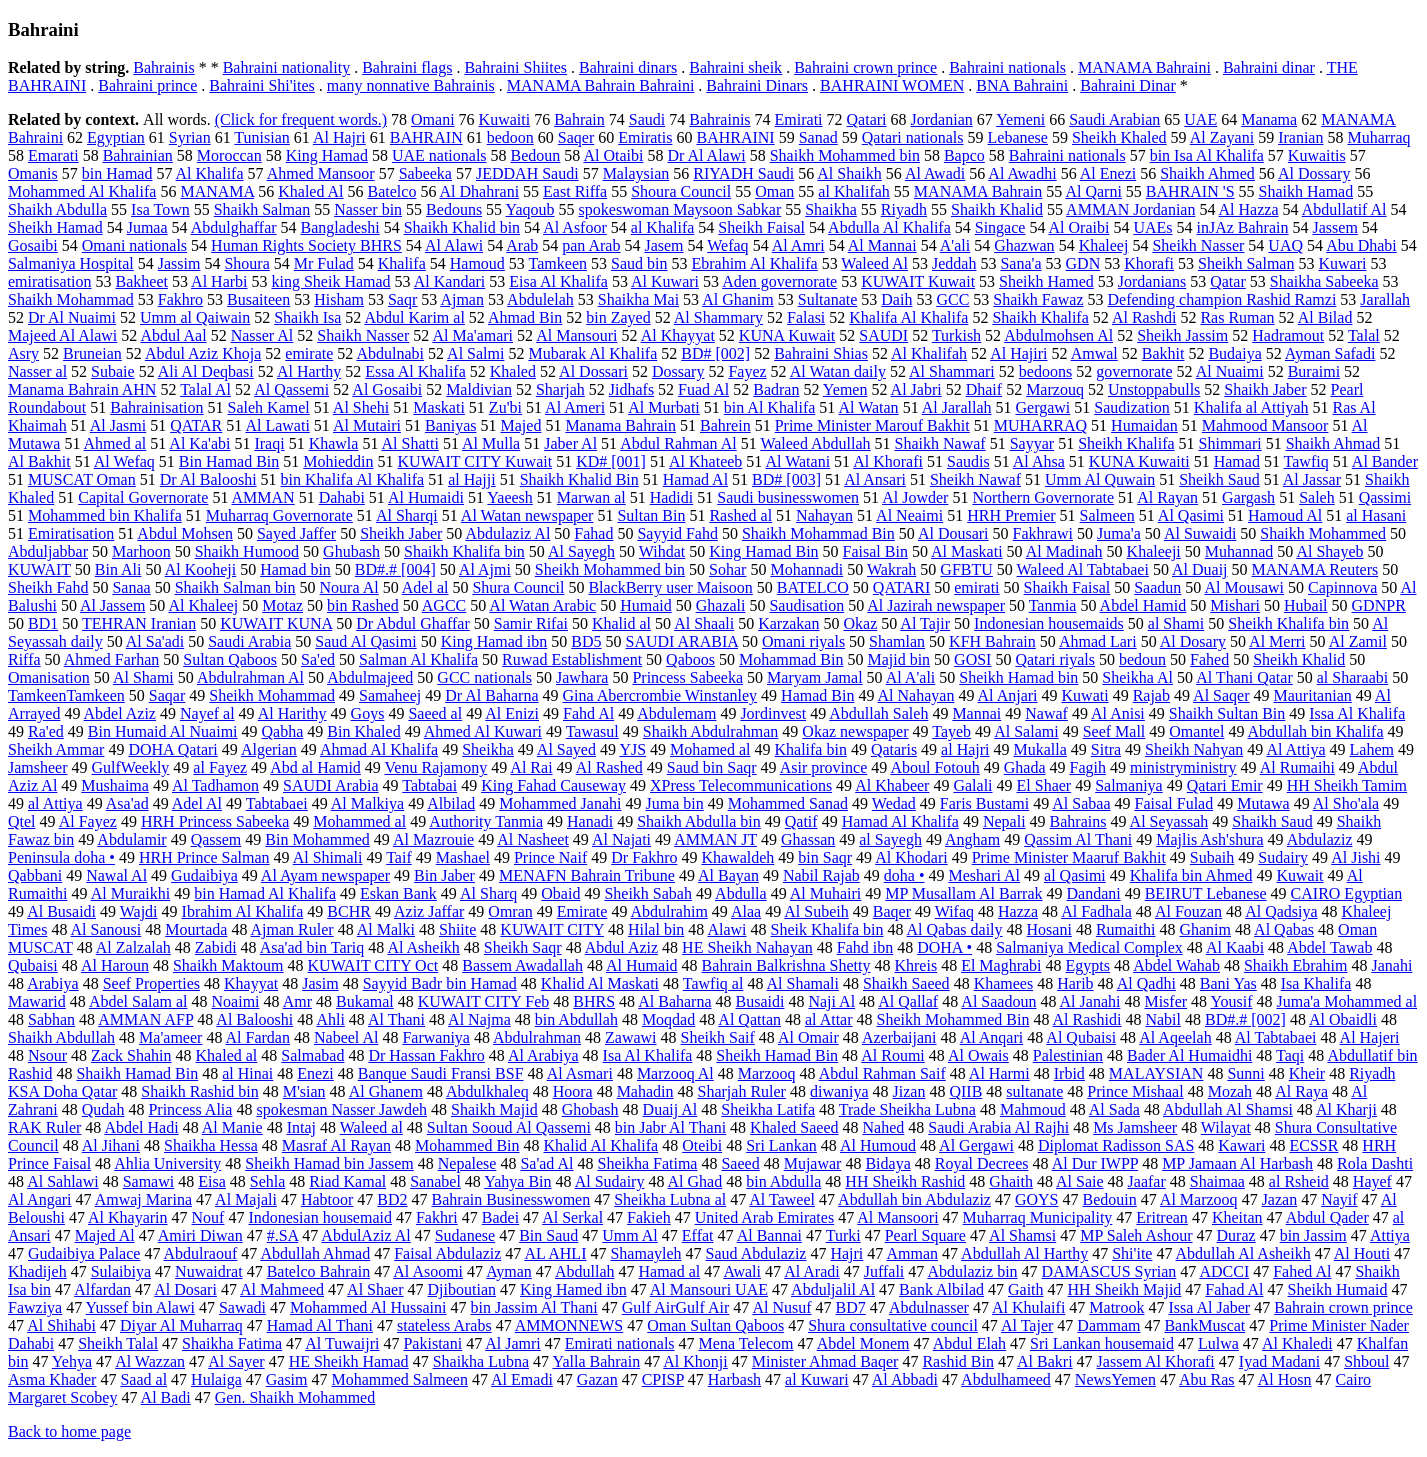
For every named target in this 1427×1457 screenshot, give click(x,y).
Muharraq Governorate (279, 515)
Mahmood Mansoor (1265, 425)
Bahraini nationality (287, 67)
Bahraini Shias (821, 353)
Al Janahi (1090, 1001)
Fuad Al (703, 389)
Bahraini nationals (1007, 67)
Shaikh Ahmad (1333, 443)
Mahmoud (1033, 1109)
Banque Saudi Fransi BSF (441, 1073)
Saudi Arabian (1114, 119)
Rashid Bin (958, 1361)
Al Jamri (513, 1343)
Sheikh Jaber (401, 533)
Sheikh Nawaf (975, 479)
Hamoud (477, 263)
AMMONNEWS (569, 1325)
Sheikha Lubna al (670, 1199)
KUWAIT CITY (552, 929)
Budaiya (1234, 353)
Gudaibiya (204, 875)
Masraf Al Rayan (336, 1145)
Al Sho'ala (1346, 803)
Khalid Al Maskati (600, 983)
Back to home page (69, 1431)
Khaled (513, 371)
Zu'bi (505, 407)
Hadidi (672, 497)
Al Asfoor (575, 227)
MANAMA (217, 191)
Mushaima (115, 785)
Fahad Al (1234, 1289)
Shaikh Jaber (1265, 389)
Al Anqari (992, 1037)
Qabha (283, 731)
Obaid (560, 893)
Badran (776, 389)
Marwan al (591, 497)
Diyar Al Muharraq (181, 1325)
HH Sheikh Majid (1125, 1289)
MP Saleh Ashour (1136, 1235)
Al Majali (246, 1199)
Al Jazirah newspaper (936, 605)
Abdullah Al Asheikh (1243, 1253)
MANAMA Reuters (1315, 569)
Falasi (806, 317)
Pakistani (432, 1343)
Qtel (22, 821)
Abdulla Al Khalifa (889, 227)
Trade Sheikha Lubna (907, 1109)
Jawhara (582, 677)
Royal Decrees (982, 1163)
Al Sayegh (581, 551)
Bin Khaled (363, 731)
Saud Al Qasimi (365, 641)
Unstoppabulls (1154, 389)
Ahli (330, 1019)
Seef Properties (151, 983)
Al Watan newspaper (527, 515)
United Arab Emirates (765, 1217)
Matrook (1116, 1307)
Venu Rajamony (436, 767)
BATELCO (813, 587)
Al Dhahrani (480, 191)
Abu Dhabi (1361, 245)
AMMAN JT (715, 839)
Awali (742, 1271)
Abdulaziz (1320, 839)
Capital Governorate (143, 497)
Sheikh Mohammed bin (610, 569)
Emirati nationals (620, 1343)
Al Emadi (522, 1379)
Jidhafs (631, 389)
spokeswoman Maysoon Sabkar (680, 209)
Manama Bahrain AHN (82, 389)
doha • (904, 875)
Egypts (1088, 965)
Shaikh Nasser (363, 335)
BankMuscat (1204, 1325)
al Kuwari (817, 1379)
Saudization (1132, 407)
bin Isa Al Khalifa (1207, 155)
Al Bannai (769, 1235)
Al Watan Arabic (542, 605)
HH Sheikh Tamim (1347, 785)
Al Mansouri (576, 335)
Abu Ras (1207, 1379)
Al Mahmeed (282, 1289)
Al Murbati (664, 407)
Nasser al (37, 371)
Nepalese (467, 1163)
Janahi (1392, 965)
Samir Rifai (531, 623)
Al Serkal (572, 1217)
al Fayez (220, 767)
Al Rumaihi (1297, 767)
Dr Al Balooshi (208, 479)
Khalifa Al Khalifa (908, 317)
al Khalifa (663, 227)
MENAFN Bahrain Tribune (587, 875)
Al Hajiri (1018, 353)
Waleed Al (874, 263)
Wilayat (1226, 1127)
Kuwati (1085, 695)
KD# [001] (611, 461)
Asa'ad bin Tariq (312, 947)
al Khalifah (854, 191)
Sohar (727, 569)
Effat (698, 1235)
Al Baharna (674, 1001)
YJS (632, 749)
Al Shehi (361, 407)
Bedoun (536, 155)
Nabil (1163, 1019)
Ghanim (1205, 929)
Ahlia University (167, 1163)
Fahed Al (1302, 1271)
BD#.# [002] (1245, 1019)
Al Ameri (575, 407)
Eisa (212, 1181)
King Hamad (327, 155)
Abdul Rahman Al (678, 443)
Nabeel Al (346, 1037)
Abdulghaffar (234, 227)
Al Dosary (1193, 641)
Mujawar (813, 1163)
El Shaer (1044, 785)
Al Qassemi (291, 389)
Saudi (647, 119)
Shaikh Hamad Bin (137, 1073)
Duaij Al (670, 1109)
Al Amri (798, 245)
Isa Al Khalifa (648, 1055)
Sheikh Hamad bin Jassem (329, 1163)
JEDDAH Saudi (527, 173)
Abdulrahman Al (250, 677)
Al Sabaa (1081, 803)
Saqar (167, 695)
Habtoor (327, 1199)
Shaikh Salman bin (235, 587)
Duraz (1236, 1235)
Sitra (1106, 749)
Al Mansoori (897, 1217)
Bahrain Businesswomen (511, 1199)
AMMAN (263, 497)
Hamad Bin (817, 695)
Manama (1269, 119)
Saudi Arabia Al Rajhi (998, 1127)
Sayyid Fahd (677, 533)
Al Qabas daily (955, 929)
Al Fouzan (1188, 911)
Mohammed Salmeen (400, 1379)
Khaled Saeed (794, 1127)
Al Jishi (1355, 857)
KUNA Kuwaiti (1139, 461)
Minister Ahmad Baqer (825, 1361)
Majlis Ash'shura (1209, 839)
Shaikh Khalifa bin (464, 551)
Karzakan (788, 623)
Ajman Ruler (292, 929)
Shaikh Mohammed (1323, 533)
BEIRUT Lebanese (1206, 893)
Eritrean (1162, 1217)
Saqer (576, 137)
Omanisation (49, 677)
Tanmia (1053, 605)
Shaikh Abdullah (61, 1037)
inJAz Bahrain (1243, 227)
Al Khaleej (203, 605)
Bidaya (887, 1163)
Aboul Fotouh (934, 767)
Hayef (1372, 1181)
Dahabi (342, 497)
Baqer (892, 911)
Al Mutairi (367, 425)
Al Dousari (953, 533)
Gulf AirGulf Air (676, 1307)
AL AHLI (555, 1253)
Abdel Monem (863, 1343)
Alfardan (102, 1289)
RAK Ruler (44, 1127)
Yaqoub (530, 209)
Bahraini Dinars (757, 85)
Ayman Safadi (1330, 353)
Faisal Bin (875, 551)
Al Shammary (718, 317)
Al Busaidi (61, 911)
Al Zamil (1358, 641)
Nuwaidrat (209, 1271)
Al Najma (479, 1019)
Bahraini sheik (735, 67)
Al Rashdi (1144, 317)
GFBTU (966, 569)
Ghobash (590, 1109)
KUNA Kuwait (787, 335)
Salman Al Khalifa (418, 659)
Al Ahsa (1039, 461)
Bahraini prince (147, 85)
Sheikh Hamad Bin (777, 1055)
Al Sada (1114, 1109)
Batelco (392, 191)
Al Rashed (609, 767)
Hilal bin (656, 929)
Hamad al (670, 1271)
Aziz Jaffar (429, 911)
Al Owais (978, 1055)
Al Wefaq (124, 461)
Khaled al (227, 1055)
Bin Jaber (444, 875)
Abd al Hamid (315, 767)
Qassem (216, 839)
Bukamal (365, 1001)
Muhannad (1239, 551)
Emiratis (645, 137)
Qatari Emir (1225, 785)
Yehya (72, 1361)
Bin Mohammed (317, 839)
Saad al (143, 1379)
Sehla (268, 1181)
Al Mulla (491, 443)
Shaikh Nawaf (940, 443)
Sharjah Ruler (742, 1091)
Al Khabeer (892, 785)
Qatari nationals (913, 137)
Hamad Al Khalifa (900, 821)
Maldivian (479, 389)
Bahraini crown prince (865, 67)
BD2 (392, 1199)
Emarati (53, 155)
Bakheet (142, 281)
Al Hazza (1249, 209)
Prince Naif (550, 857)
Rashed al (740, 515)
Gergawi (1043, 407)
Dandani (1093, 893)
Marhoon (141, 551)
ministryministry (1183, 767)
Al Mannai (882, 245)
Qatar (1228, 281)
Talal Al (205, 389)
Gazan (597, 1379)
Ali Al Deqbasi (206, 371)
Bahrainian (138, 155)
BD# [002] (715, 353)
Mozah (1230, 1091)
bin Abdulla (783, 1181)
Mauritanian (1313, 695)
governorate (1134, 371)
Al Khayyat (678, 335)
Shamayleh (645, 1253)
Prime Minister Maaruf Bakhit (1069, 857)
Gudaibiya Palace (84, 1253)
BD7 (851, 1307)
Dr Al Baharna (491, 695)
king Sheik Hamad (331, 281)
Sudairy (1283, 857)
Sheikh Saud (1219, 479)
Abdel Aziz (120, 713)
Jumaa (147, 227)
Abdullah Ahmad (315, 1253)
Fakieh (649, 1217)
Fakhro (180, 299)
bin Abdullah (576, 1019)
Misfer (1165, 1001)
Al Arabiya (543, 1055)
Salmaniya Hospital (71, 263)
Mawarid (37, 1001)
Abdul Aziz (621, 947)
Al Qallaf (908, 1001)
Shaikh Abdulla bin (699, 821)
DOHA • (944, 947)
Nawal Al (116, 875)
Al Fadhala (1096, 911)
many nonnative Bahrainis (411, 85)
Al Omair (808, 1037)
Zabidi (216, 947)
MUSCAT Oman (82, 479)
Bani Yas (1228, 983)
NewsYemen (1115, 1379)
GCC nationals (484, 677)
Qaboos (690, 659)
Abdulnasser (929, 1307)
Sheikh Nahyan (1194, 749)
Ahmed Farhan (112, 659)
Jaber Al (570, 443)
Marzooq (767, 1073)
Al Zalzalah (133, 947)
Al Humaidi (426, 497)
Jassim (179, 263)
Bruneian (92, 353)
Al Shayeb (1329, 551)
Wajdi (139, 911)
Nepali (1004, 821)
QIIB (965, 1091)
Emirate (582, 911)
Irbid (1069, 1073)
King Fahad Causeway (553, 785)
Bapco (964, 155)
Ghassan (808, 839)
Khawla (334, 443)
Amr (297, 1001)
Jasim (320, 983)
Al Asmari (580, 1073)
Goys (368, 713)
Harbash (734, 1379)
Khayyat (251, 983)
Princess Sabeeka (687, 677)
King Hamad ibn (494, 641)
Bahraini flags (407, 67)
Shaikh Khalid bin (462, 227)
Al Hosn (1285, 1379)
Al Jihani (111, 1145)
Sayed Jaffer (296, 533)
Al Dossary (1314, 173)
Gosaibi (33, 245)
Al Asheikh (423, 947)
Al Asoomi (428, 1271)
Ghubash (351, 551)
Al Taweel (782, 1199)
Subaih (1212, 857)
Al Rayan (1167, 497)
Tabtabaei (277, 803)
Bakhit (1163, 353)
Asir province (824, 767)
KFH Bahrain (992, 641)
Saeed (740, 1163)
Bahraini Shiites (515, 67)
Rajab (1151, 695)
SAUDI (883, 335)
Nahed (884, 1127)
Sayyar (1032, 443)
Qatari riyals (1055, 659)
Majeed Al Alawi (62, 335)
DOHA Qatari (172, 749)
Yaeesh (509, 497)
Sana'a (1020, 263)
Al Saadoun (998, 1001)
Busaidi (760, 1001)
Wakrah (891, 569)
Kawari (1241, 1145)
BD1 (43, 623)
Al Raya (1301, 1091)
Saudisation (806, 605)
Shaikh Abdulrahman (711, 731)
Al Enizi (512, 713)
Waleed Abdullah (815, 443)
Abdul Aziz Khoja (203, 353)
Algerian (269, 749)
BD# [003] (786, 479)
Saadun (1157, 587)
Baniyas (451, 425)
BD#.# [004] (395, 569)
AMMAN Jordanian (1130, 209)
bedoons (1045, 371)
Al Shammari (952, 371)
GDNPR (1379, 605)
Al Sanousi (106, 929)
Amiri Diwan (200, 1235)
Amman (912, 1253)
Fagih (1087, 767)
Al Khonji (695, 1361)
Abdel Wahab (1176, 965)
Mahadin (645, 1091)
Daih (896, 299)
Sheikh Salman (1246, 263)
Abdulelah (540, 299)
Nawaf (1046, 713)
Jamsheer (38, 767)
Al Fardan (258, 1037)
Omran (510, 911)
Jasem (663, 245)
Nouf (208, 1217)
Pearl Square (925, 1235)
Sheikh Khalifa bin (1288, 623)
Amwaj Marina (143, 1199)
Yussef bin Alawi (140, 1307)
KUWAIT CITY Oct (373, 965)
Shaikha (831, 209)
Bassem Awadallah (522, 965)
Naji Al (831, 1001)
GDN (1083, 263)
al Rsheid (1299, 1181)
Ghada (1025, 767)
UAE (1200, 119)
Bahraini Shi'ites (262, 85)
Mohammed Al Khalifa (82, 191)
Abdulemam (676, 713)
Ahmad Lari (1098, 641)
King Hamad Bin (763, 551)
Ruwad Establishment (572, 659)
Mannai (976, 713)
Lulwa (1218, 1343)
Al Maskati (967, 551)
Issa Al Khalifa (1357, 713)
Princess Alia (190, 1109)
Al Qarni (1093, 191)
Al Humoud (878, 1145)
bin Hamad (117, 173)
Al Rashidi (1087, 1019)
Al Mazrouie (433, 839)
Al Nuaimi (1230, 371)
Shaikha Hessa (211, 1145)
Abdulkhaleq (487, 1091)
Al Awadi (935, 173)
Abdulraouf (201, 1253)
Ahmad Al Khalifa (379, 749)
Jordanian (942, 119)
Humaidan (1144, 425)
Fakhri (437, 1217)
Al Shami (143, 677)
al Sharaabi (1353, 677)
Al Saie (1080, 1181)
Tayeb (951, 731)
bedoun (1142, 659)
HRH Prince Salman (204, 857)
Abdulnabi (390, 353)
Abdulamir (131, 839)
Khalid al (621, 623)
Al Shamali (803, 983)
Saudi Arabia (249, 641)
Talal (1364, 335)
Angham (972, 839)
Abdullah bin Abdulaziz (914, 1199)
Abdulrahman (537, 1037)
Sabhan (51, 1019)
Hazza (1018, 911)
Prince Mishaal (1135, 1091)
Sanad (818, 137)
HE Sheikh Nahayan (747, 947)
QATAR (196, 425)
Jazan (1280, 1199)
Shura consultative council (893, 1325)
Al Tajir (925, 623)
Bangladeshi (340, 227)
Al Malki (386, 929)
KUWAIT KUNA (276, 623)
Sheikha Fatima (647, 1163)
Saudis (968, 461)
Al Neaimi (909, 515)
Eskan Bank (398, 893)
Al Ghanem (386, 1091)
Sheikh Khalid (1299, 659)
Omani (433, 119)
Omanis (33, 173)
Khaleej (1104, 245)
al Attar (829, 1019)
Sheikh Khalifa (1126, 443)
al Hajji (472, 479)
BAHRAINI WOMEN (892, 85)
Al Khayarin (128, 1217)
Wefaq (727, 245)
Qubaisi (33, 965)
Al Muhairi (826, 893)
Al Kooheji (201, 569)
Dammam (1108, 1325)
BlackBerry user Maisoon (670, 587)
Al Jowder (915, 497)
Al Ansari (875, 479)
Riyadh (904, 209)
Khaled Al (310, 191)
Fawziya (35, 1307)
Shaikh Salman (262, 209)
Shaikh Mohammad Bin (818, 533)
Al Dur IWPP (1095, 1163)
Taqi (1290, 1055)
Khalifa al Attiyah (1251, 407)
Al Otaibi (613, 155)
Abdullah (585, 1271)
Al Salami (1026, 731)
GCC (952, 299)
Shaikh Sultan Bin (1227, 713)
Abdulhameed (1006, 1379)
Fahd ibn (865, 947)
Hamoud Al (1285, 515)
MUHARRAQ (1040, 425)
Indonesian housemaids (1049, 623)
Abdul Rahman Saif (882, 1073)
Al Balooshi (254, 1019)
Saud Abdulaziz (756, 1253)
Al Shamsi (1022, 1235)
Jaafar (1147, 1181)
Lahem (1372, 749)
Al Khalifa (210, 173)
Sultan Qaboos (230, 659)
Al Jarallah (957, 407)
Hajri (846, 1253)
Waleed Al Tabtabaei (1083, 569)
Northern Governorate (1043, 497)
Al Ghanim (738, 299)
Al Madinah (1064, 551)
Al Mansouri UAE (709, 1289)
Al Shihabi (61, 1325)
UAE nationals (439, 155)
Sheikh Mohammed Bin (953, 1019)
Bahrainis (163, 67)
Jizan (909, 1091)
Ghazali (721, 605)
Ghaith (1011, 1181)
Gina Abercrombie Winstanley (660, 695)
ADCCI (1224, 1271)
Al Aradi (812, 1271)
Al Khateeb (705, 461)
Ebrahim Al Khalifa (754, 263)
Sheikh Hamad (55, 227)
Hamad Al (695, 479)
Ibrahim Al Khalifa (243, 911)
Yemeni (1020, 119)
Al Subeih (816, 911)
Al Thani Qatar (1244, 677)
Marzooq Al (675, 1073)
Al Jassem (112, 605)
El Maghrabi (1001, 965)
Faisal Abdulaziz (447, 1253)
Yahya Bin (517, 1181)
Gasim (287, 1379)
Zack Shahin (131, 1055)
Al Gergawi (976, 1145)
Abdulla (741, 893)
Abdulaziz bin (972, 1271)
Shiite (457, 929)
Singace (1000, 227)
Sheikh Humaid (1338, 1289)
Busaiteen (258, 299)
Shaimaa (1217, 1181)
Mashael (463, 857)
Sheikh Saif (718, 1037)
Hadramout (1288, 335)
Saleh (1317, 497)
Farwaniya (436, 1037)
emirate (309, 353)
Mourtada (196, 929)
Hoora (573, 1091)
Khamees (1004, 983)
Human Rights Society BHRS (306, 245)
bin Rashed (363, 605)
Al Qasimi (1191, 515)
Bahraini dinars (628, 67)
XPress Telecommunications (741, 785)
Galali (972, 785)
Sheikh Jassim (1182, 335)
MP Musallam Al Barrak (963, 893)
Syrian (190, 137)
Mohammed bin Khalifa (105, 515)
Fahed (1209, 659)
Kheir (1307, 1073)
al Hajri (965, 749)
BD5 (586, 641)
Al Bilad (1325, 317)
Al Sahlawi (63, 1181)
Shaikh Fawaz (1038, 299)
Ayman (509, 1271)
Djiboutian (462, 1289)
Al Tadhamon (215, 785)
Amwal (1094, 353)
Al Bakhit (39, 461)
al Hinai (247, 1073)
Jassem (1335, 227)
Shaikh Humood (247, 551)
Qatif (801, 821)
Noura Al (349, 587)
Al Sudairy (610, 1181)
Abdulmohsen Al (1058, 335)
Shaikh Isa (307, 317)
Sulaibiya (121, 1271)
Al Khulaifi (1028, 1307)
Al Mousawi (1244, 587)
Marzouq (1055, 389)
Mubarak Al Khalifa (592, 353)
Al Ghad (695, 1181)
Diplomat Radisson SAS (1116, 1145)
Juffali (884, 1271)
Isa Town (160, 209)
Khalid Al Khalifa (601, 1145)
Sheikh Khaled (1119, 137)
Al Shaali (704, 623)
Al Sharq (488, 893)
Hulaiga (216, 1379)
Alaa (746, 911)
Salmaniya (1129, 785)
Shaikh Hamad (1306, 191)
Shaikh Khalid (997, 209)
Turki (843, 1235)
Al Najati (621, 839)
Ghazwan (1024, 245)
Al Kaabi (1235, 947)
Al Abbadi (905, 1379)
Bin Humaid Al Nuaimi (163, 731)
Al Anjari (1008, 695)
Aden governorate (779, 281)
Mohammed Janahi (560, 803)
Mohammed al (359, 821)
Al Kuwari (665, 281)
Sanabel (435, 1181)
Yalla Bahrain (596, 1361)
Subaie (113, 371)
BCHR (349, 911)
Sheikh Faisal (761, 227)
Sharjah (560, 389)
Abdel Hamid (1143, 605)
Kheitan (1237, 1217)
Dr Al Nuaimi (72, 317)
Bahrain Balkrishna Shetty (786, 965)
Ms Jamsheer (1135, 1127)
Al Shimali (328, 857)
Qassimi (1385, 497)
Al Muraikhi (131, 893)
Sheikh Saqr (523, 947)
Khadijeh (37, 1271)
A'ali (955, 245)
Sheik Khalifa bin (827, 929)
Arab (522, 245)
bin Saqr (825, 857)
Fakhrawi (1043, 533)
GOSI (972, 659)
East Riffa (575, 191)
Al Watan (868, 407)
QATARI (901, 587)
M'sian (304, 1091)
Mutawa (1263, 803)
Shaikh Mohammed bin (845, 155)
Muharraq (1378, 137)
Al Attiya (1295, 749)
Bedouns (454, 209)
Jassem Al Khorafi (1156, 1361)
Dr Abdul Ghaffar (412, 623)
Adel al (425, 587)
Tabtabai (429, 785)
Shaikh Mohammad (71, 299)
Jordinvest (773, 713)
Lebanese (1018, 137)
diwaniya (839, 1091)
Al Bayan (728, 875)
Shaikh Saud (1272, 821)
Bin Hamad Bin (229, 461)
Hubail (1306, 605)
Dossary (678, 371)
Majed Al (105, 1235)
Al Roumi (893, 1055)
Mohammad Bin (791, 659)
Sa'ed (318, 659)
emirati (976, 587)
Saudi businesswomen (788, 497)
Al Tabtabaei (1276, 1037)
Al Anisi (1118, 713)
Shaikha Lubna (481, 1361)
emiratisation (50, 281)
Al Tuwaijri (342, 1343)
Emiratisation (71, 533)
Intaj (301, 1127)
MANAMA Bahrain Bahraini (601, 85)
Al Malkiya (367, 803)
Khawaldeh (737, 857)
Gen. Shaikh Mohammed (295, 1397)
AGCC (444, 605)
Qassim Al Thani (1078, 839)
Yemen (845, 389)
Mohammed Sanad (788, 803)
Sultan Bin (651, 515)
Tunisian (261, 137)
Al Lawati (277, 425)
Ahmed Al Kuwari (483, 731)
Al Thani (396, 1019)
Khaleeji (1154, 551)
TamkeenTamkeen (66, 695)
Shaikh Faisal (1067, 587)
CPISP (663, 1379)
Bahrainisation (156, 407)
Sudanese (465, 1235)
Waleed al (371, 1127)
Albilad (451, 803)
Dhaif (984, 389)
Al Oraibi (1079, 227)
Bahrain (579, 119)
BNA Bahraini (1022, 85)
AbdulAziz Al (365, 1235)
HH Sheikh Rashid (905, 1181)
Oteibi (702, 1145)
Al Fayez (88, 821)
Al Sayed (566, 749)
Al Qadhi (1146, 983)
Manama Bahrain (620, 425)
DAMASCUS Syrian (1109, 1271)
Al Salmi (475, 353)
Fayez (747, 371)
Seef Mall (1114, 731)
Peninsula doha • (61, 857)
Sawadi (242, 1307)
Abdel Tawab (1329, 947)
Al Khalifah (929, 353)
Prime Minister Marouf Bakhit (872, 425)
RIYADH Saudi (743, 173)
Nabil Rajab (821, 875)
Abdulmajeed (370, 677)
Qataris (894, 749)
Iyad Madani (1279, 1361)
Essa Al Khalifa (415, 371)
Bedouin (1110, 1199)
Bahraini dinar (1269, 67)
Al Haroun (115, 965)
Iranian (1300, 137)
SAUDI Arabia (331, 785)
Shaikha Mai (638, 299)
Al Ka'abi (199, 443)
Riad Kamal (347, 1181)
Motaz (282, 605)
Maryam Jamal (815, 677)
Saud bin (639, 263)
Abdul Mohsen (185, 533)
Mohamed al (710, 749)
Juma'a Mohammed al (1346, 1001)
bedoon (510, 137)
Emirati (799, 119)
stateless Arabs (444, 1325)
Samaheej (390, 695)
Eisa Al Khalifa (558, 281)
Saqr (402, 299)
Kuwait (1299, 875)
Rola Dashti (1375, 1163)
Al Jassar (1312, 479)
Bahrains (1078, 821)
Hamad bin (295, 569)
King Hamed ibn (573, 1289)
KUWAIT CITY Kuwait (475, 461)
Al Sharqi (407, 515)
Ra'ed (46, 731)
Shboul (1366, 1361)
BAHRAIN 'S (1190, 191)
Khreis (915, 965)
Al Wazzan (150, 1361)
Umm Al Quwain (1100, 479)
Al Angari (40, 1199)
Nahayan (824, 515)
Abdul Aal (173, 335)
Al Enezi (1108, 173)
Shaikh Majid (494, 1109)
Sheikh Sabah (648, 893)
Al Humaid (642, 965)
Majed (521, 425)
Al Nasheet (533, 839)
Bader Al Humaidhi (1189, 1055)
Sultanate (828, 299)
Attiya (1390, 1235)
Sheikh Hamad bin (1018, 677)
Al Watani (797, 461)
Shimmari (1230, 443)
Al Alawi (454, 245)
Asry (23, 353)
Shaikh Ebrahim (1296, 965)
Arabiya (53, 983)
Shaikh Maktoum (228, 965)
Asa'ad (127, 803)
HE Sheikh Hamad (349, 1361)
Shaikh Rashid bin (199, 1091)
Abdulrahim (669, 911)
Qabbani (35, 875)
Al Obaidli (1343, 1019)
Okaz (860, 623)
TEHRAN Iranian (139, 623)
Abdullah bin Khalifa (1316, 731)
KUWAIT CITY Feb (484, 1001)
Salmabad (312, 1055)
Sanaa (131, 587)
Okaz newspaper (855, 731)
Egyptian (116, 137)
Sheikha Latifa (768, 1109)
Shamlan (897, 641)
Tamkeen (558, 263)
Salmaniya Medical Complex (1089, 947)
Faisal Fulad (1174, 803)
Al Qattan (749, 1019)
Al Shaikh (849, 173)
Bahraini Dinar (1128, 85)
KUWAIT (39, 569)
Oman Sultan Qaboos (715, 1325)
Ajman (462, 299)
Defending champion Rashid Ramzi (1222, 299)
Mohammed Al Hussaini (368, 1307)
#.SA (283, 1235)
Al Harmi (999, 1073)
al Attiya (55, 803)
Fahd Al (588, 713)
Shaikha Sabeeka (1324, 281)
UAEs (1152, 227)
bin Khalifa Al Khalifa (353, 479)
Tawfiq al (713, 983)
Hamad (1237, 461)
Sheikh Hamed (1046, 281)
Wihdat (662, 551)
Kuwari (1342, 263)
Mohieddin (338, 461)
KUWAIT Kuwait (918, 281)
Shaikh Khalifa (1040, 317)
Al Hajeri (1370, 1037)
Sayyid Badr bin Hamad (440, 983)
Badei (500, 1217)
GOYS (1037, 1199)
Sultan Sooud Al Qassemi (509, 1127)
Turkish (956, 335)
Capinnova (1342, 587)
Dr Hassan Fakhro (426, 1055)
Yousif (1232, 1001)
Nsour (47, 1055)
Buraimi (1314, 371)
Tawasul (592, 731)
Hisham (339, 299)
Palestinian (1068, 1055)
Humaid (646, 605)
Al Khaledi (1297, 1343)
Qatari (867, 119)
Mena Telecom (746, 1343)
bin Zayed (618, 317)
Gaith (1026, 1289)
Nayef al (207, 713)
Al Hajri (339, 137)
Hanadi (590, 821)
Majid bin (898, 659)
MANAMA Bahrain (978, 191)
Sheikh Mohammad (272, 695)
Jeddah (954, 263)
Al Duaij (1200, 569)
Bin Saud (548, 1235)
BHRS (594, 1001)
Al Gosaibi (387, 389)
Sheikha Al (1137, 677)
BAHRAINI (735, 137)
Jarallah (1385, 299)
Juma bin (674, 803)
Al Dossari (593, 371)
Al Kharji (1346, 1109)
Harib (1075, 983)
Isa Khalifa (1316, 983)
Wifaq (954, 911)
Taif (399, 857)
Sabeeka (425, 173)
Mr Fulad (324, 263)
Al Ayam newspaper (325, 875)
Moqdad (668, 1019)
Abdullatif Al (1344, 209)
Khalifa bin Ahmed (1191, 875)
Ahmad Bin (525, 317)
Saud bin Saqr (712, 767)
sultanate (1034, 1091)
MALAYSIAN (1156, 1073)
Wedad (894, 803)
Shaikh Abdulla (57, 209)
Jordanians (1152, 281)
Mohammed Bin (467, 1145)
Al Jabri (916, 389)
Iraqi (269, 443)
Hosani (1049, 929)
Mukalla (1040, 749)
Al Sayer (236, 1361)
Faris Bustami (984, 803)
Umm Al (630, 1235)
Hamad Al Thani (320, 1325)
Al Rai (531, 767)
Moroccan (229, 155)
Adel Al (197, 803)
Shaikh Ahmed (1207, 173)
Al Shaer (375, 1289)
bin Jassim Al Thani (533, 1307)
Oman (774, 191)
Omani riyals (803, 641)
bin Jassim (1313, 1235)
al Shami (1176, 623)
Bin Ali (118, 569)
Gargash (1248, 497)
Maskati (439, 407)
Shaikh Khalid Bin (579, 479)
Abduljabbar (48, 551)
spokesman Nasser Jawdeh (341, 1109)
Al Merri (1277, 641)
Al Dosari (185, 1289)
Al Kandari (450, 281)
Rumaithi (1126, 929)
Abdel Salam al (138, 1001)
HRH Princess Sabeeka (215, 821)
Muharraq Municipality (1038, 1217)
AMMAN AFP (145, 1019)
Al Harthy (309, 371)
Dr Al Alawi (706, 155)
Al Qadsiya (1281, 911)
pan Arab (591, 245)
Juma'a (1119, 533)
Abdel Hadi (141, 1127)
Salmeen (1107, 515)
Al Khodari (911, 857)
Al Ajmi (485, 569)
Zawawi (631, 1037)
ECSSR (1313, 1145)
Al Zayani (1222, 137)
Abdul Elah (969, 1343)
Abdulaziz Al (507, 533)
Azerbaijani (899, 1037)
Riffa (24, 659)
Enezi (315, 1073)
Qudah (103, 1109)
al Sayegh (890, 839)
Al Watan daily (838, 371)
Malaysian (636, 173)
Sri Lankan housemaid (1102, 1343)
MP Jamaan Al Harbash (1237, 1163)
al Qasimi (1075, 875)
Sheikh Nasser (1198, 245)
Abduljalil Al (833, 1289)
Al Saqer (1221, 695)
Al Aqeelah (1175, 1037)
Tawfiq (1306, 461)
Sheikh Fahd (48, 587)
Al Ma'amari (472, 335)
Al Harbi (219, 281)
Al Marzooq (1199, 1199)
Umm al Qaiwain (195, 317)
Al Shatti (410, 443)
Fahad (593, 533)
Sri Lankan (781, 1145)
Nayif (1339, 1199)
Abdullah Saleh (878, 713)
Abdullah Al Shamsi (1228, 1109)
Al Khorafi (888, 461)
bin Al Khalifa (770, 407)
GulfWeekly (131, 767)
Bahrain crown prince (1343, 1307)
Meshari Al (985, 875)
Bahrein (725, 425)
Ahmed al (115, 443)
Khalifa (402, 263)
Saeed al (435, 713)
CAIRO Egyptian (1347, 893)
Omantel (1196, 731)
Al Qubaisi (1081, 1037)
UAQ (1285, 245)
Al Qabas (1284, 929)
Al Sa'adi (155, 641)
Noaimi (236, 1001)
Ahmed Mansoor (321, 173)
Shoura (246, 263)
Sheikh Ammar (56, 749)
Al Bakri (1045, 1361)
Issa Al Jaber (1209, 1307)
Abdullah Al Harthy (1024, 1253)
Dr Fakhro (644, 857)
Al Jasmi (118, 425)
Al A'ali (911, 677)
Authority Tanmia (486, 821)
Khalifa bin (810, 749)
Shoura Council (681, 191)
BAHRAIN (426, 137)
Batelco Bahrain (319, 1271)
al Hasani (1376, 515)
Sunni (1245, 1073)
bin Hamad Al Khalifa (265, 893)
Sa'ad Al (546, 1163)
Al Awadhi (1022, 173)
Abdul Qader (1327, 1217)
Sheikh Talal (118, 1343)
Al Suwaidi (1200, 533)
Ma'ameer (170, 1037)
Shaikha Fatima (232, 1343)
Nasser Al (262, 335)
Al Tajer (1027, 1325)
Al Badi (166, 1397)
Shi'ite (1132, 1253)
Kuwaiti (505, 119)
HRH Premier (1011, 515)
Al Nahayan (916, 695)
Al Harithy (292, 713)
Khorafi (1149, 263)
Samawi (149, 1181)
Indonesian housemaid (320, 1217)
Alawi (726, 929)
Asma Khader (52, 1379)
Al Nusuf (781, 1307)
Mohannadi (806, 569)
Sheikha (488, 749)
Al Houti (1362, 1253)
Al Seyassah (1169, 821)
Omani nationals (134, 245)
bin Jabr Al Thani (670, 1127)
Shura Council (518, 587)
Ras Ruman (1237, 317)
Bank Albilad (941, 1289)
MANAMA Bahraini (1144, 67)
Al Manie (232, 1127)
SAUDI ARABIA (682, 641)
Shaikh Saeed (906, 983)
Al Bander (1385, 461)
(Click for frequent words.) (301, 119)
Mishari (1235, 605)
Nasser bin (368, 209)
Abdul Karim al (414, 317)
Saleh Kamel (269, 407)
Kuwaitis (1317, 155)
